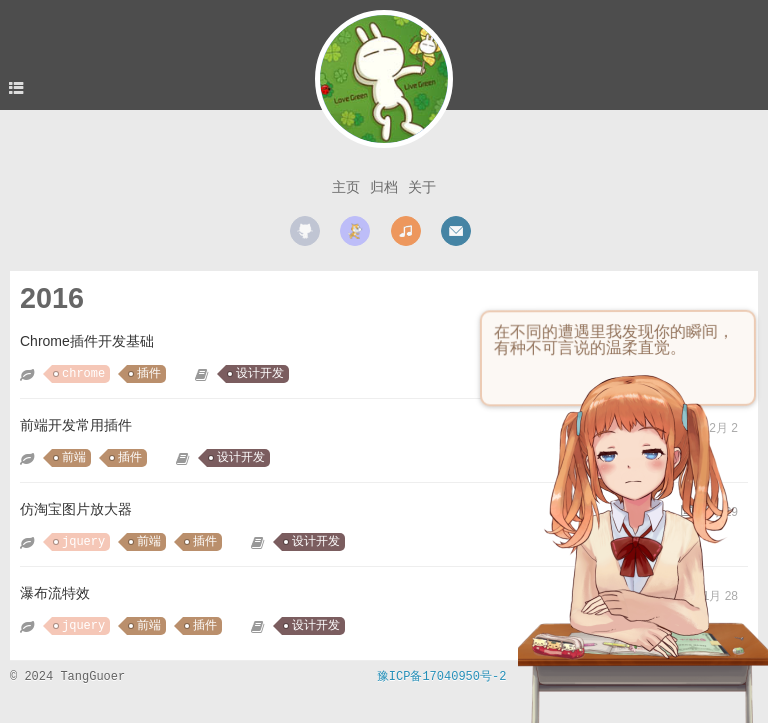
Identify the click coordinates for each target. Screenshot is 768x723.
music (406, 231)
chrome (83, 374)
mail (456, 231)
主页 (346, 187)
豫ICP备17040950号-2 (442, 677)
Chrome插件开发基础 (87, 341)
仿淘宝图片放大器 (76, 509)
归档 (384, 187)
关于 (422, 187)
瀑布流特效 (55, 593)
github (305, 231)
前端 (74, 458)
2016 (52, 298)
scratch (355, 231)
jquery (83, 542)
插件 (149, 374)
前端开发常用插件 (76, 425)
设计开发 (260, 374)
